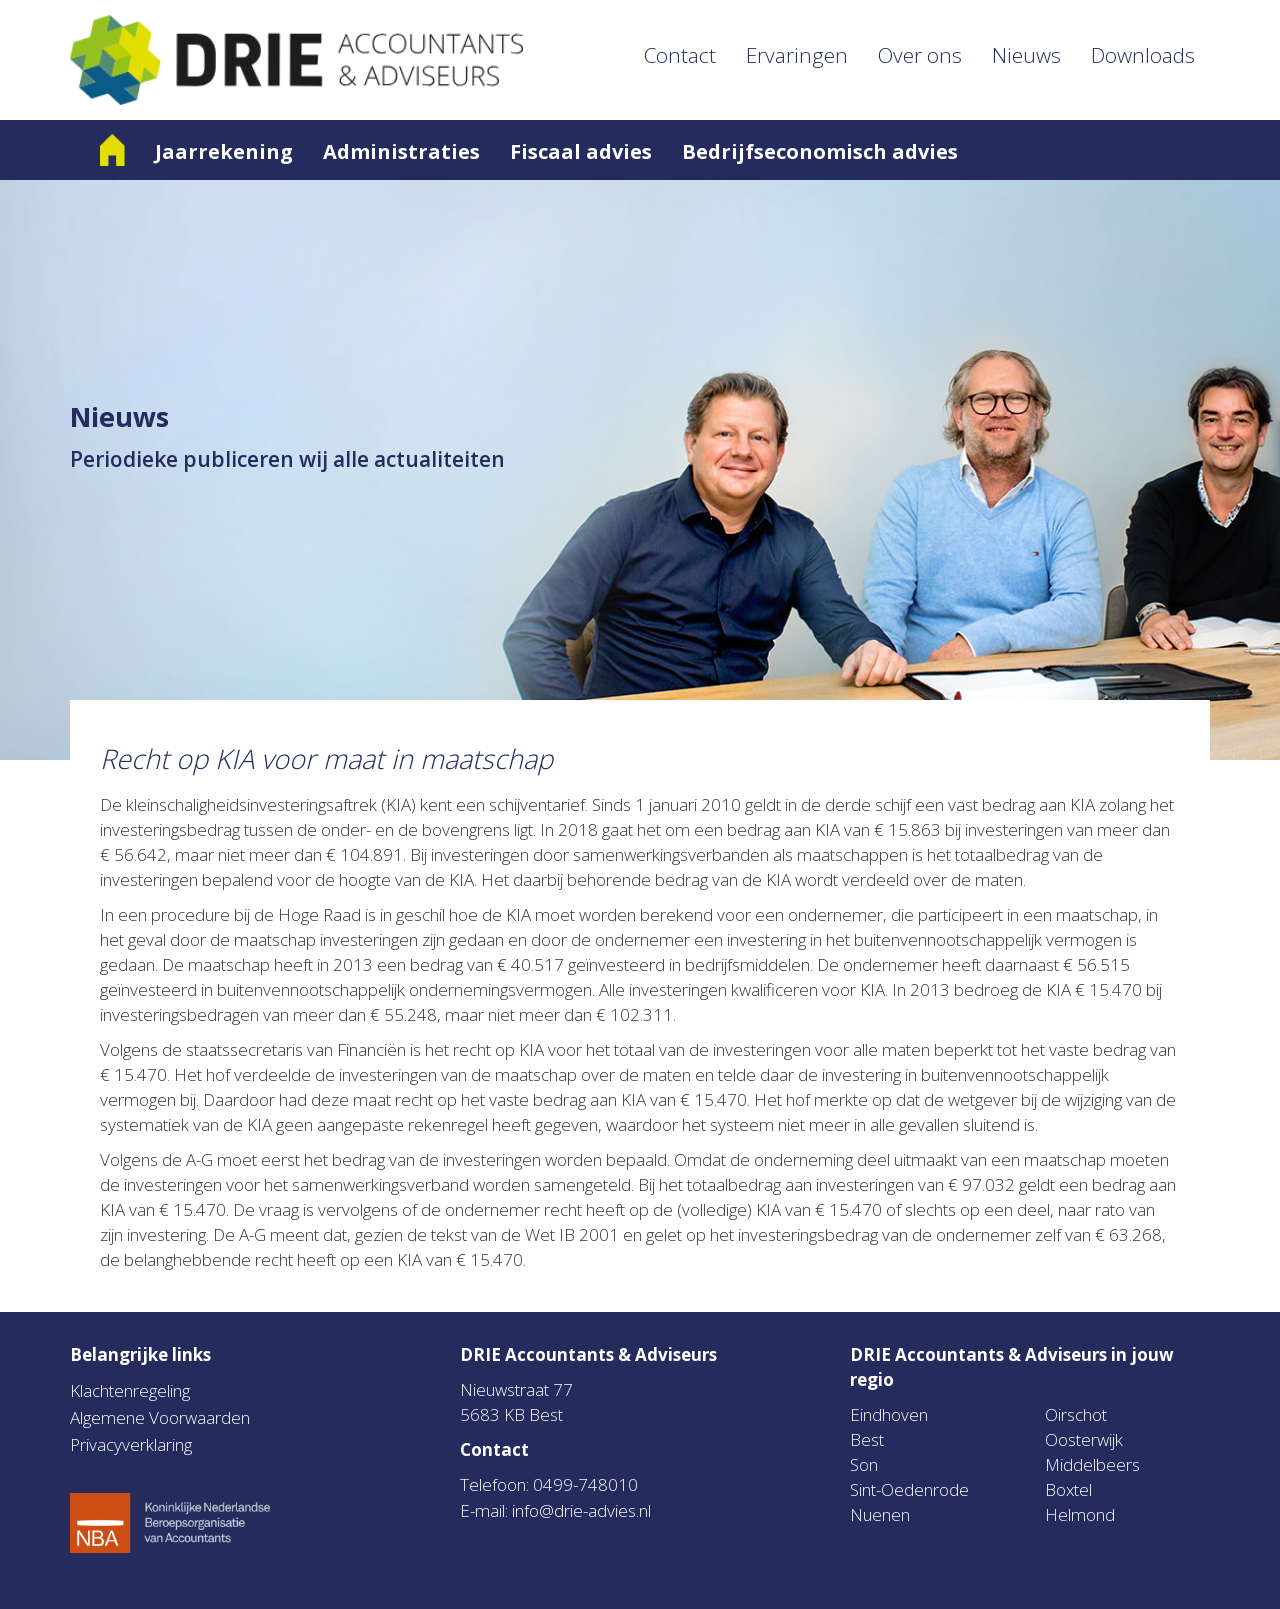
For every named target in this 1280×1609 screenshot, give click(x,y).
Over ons (920, 55)
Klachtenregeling (130, 1390)
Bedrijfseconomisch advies (820, 151)
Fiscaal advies (581, 151)
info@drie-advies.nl (581, 1510)
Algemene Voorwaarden (160, 1417)
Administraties (401, 151)
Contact (680, 55)
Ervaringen (797, 55)
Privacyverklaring (131, 1444)
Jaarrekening (224, 151)
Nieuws (1026, 55)
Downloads (1143, 55)
